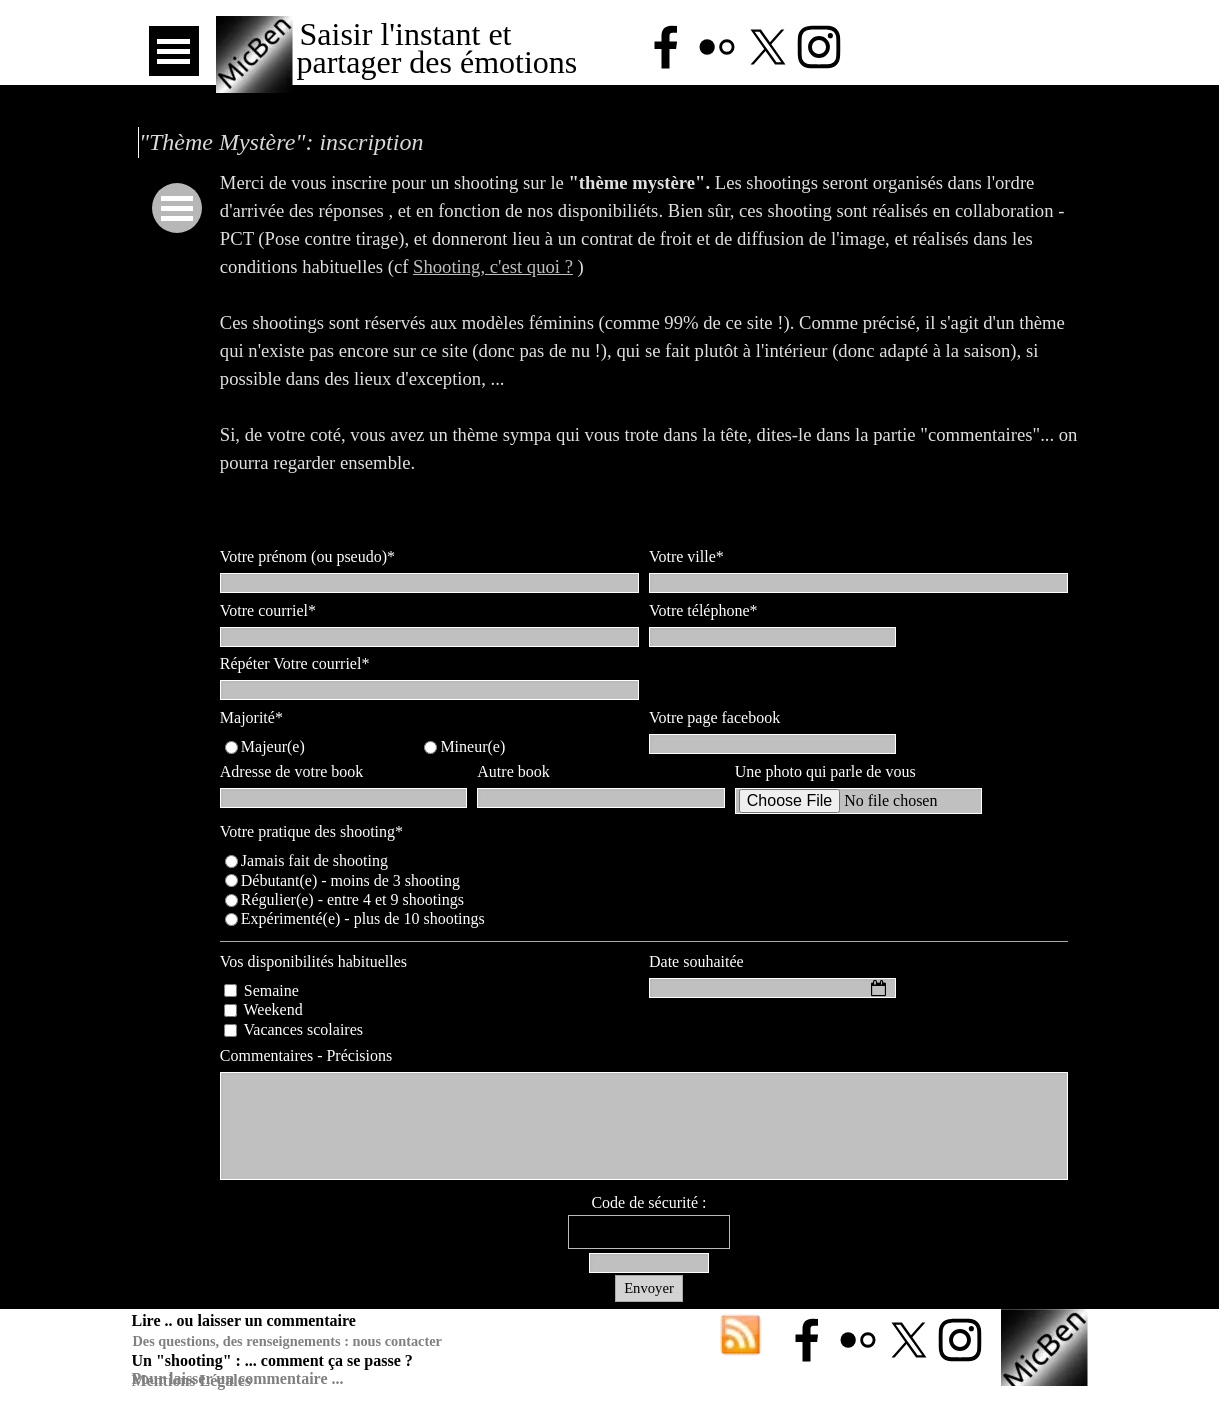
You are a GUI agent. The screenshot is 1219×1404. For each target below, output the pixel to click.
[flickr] (717, 47)
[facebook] (666, 47)
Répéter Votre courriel (295, 663)
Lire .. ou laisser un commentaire (244, 1320)
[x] (768, 47)
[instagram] (819, 47)
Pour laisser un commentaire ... (238, 1378)
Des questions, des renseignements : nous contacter (287, 1341)
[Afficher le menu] (174, 51)
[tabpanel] (649, 351)
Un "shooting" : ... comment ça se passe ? (272, 1360)
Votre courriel (268, 610)
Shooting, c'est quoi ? (493, 266)
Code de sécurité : (648, 1202)
